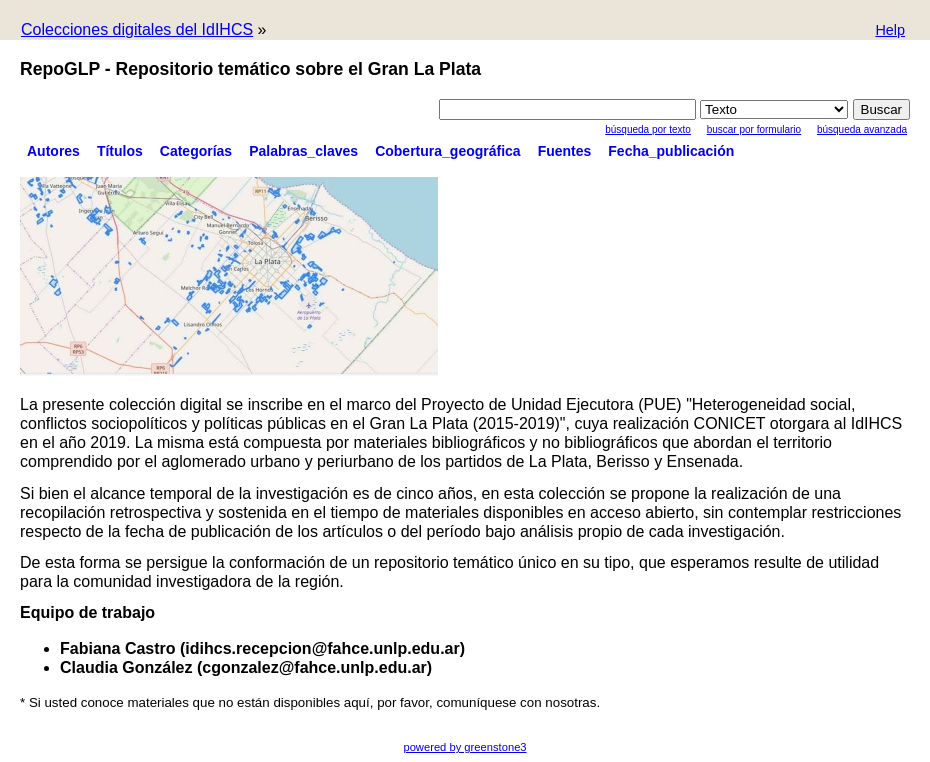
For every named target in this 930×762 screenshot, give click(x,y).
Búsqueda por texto (648, 129)
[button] (890, 31)
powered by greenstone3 (464, 747)
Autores (53, 151)
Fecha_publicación (671, 151)
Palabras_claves (303, 151)
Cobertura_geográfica (447, 151)
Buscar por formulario (754, 129)
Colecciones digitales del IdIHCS (137, 29)
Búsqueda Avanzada (862, 129)
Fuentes (565, 151)
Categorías (196, 151)
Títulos (120, 151)
